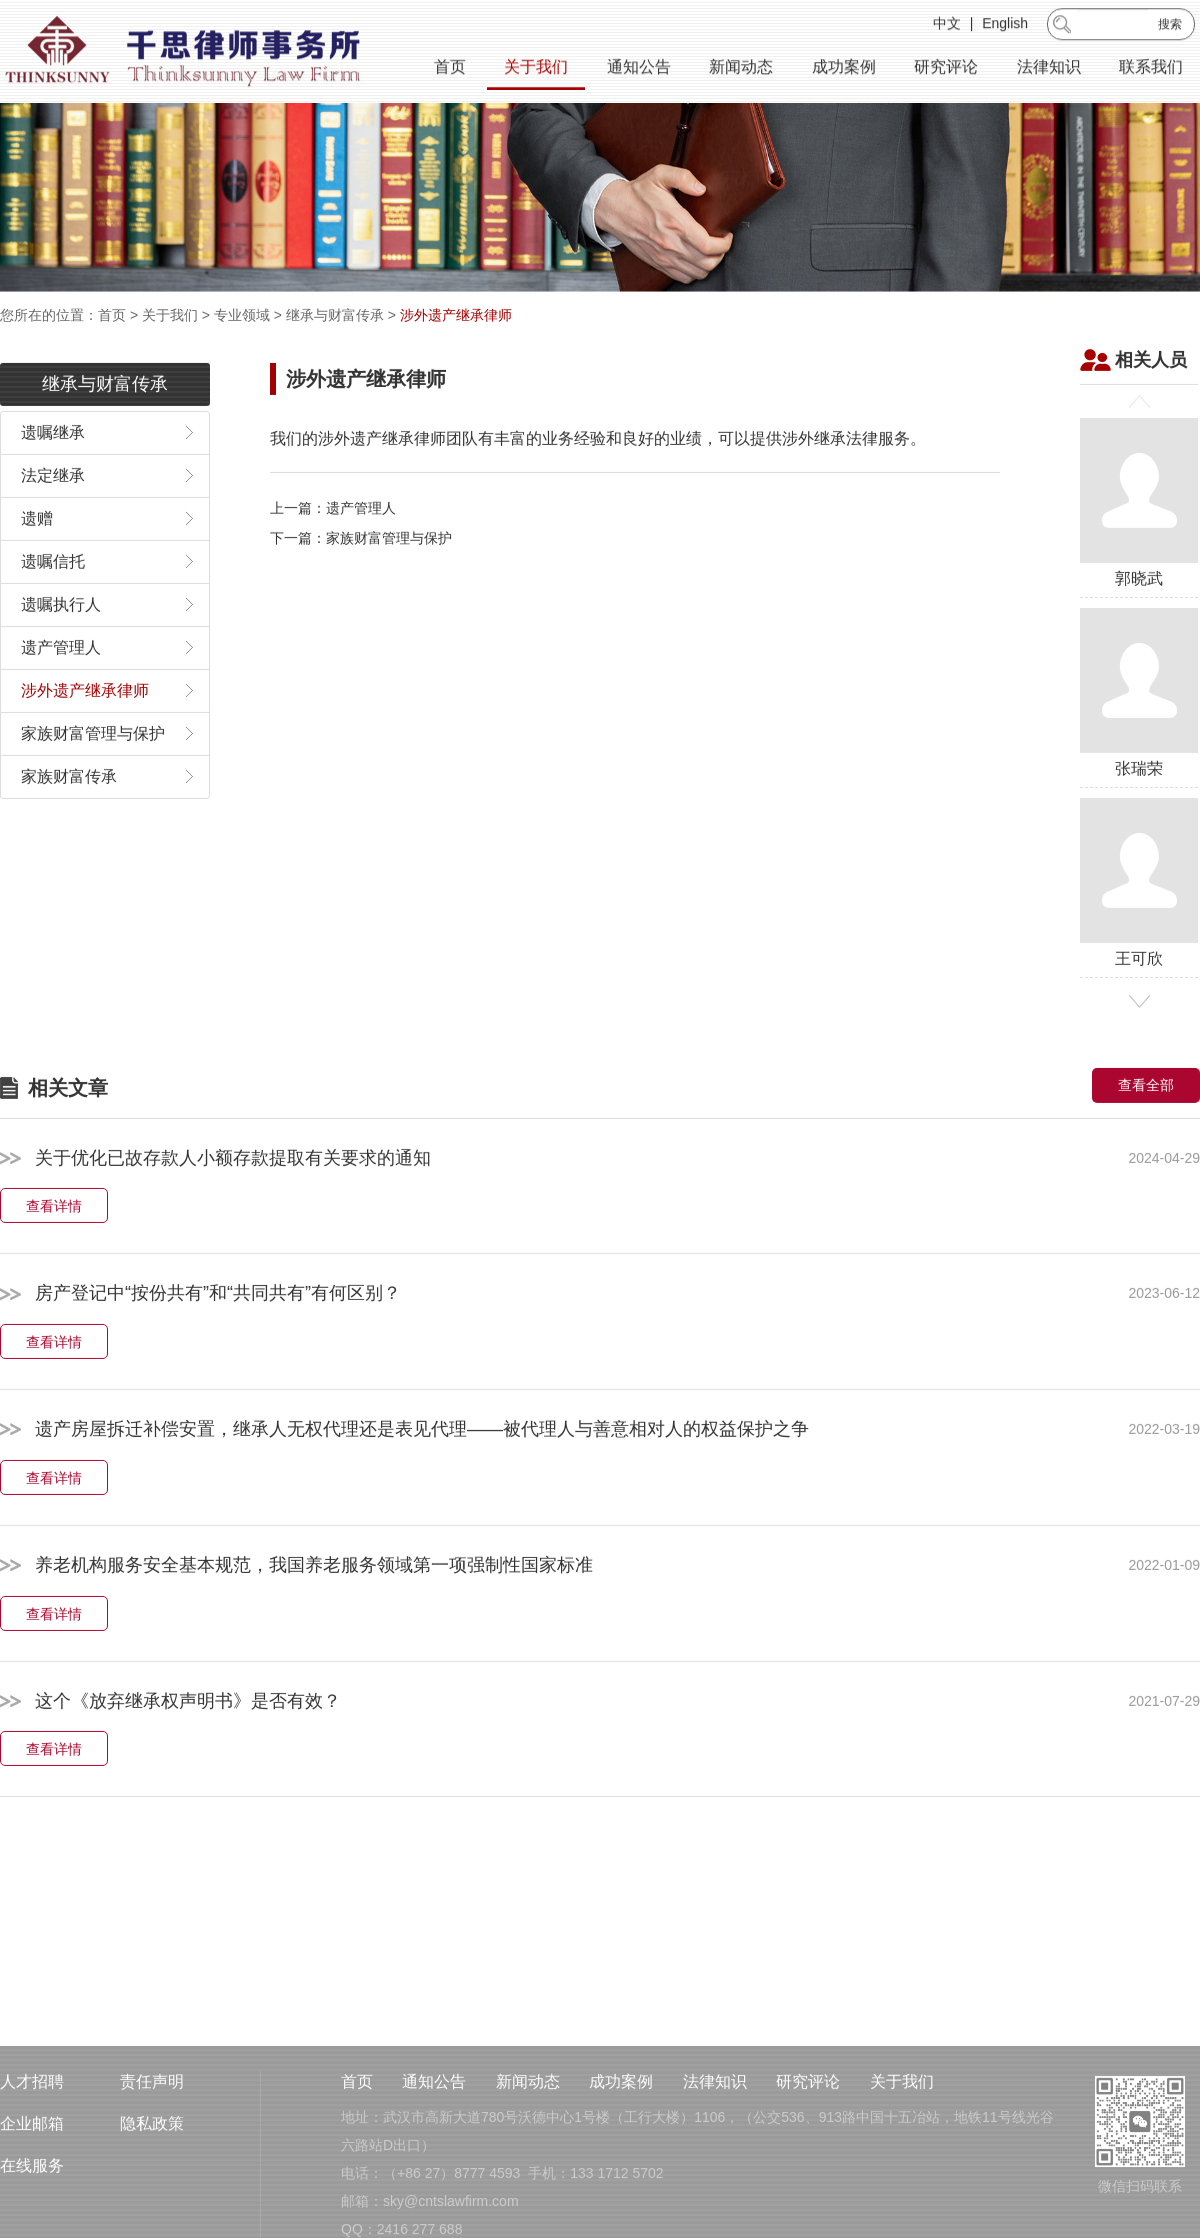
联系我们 (1151, 69)
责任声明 (152, 2144)
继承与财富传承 (335, 315)
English (1005, 26)
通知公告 (639, 69)
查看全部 (1146, 1126)
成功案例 (844, 69)
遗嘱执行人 (61, 645)
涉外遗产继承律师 (456, 315)
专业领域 (242, 315)
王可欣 (1139, 923)
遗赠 (37, 559)
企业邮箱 (32, 2186)
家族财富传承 (69, 817)
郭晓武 (1139, 543)
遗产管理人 (61, 688)
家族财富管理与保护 (93, 774)
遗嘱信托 (53, 602)
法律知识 (1049, 69)
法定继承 (53, 516)
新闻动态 (741, 69)
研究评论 (946, 69)
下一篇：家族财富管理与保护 (361, 579)
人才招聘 (32, 2144)
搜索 (1170, 27)
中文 (947, 26)
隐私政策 (152, 2186)
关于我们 (536, 69)
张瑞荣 (1139, 733)
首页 (450, 69)
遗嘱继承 (53, 473)
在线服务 (32, 2228)
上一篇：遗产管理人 (333, 549)
